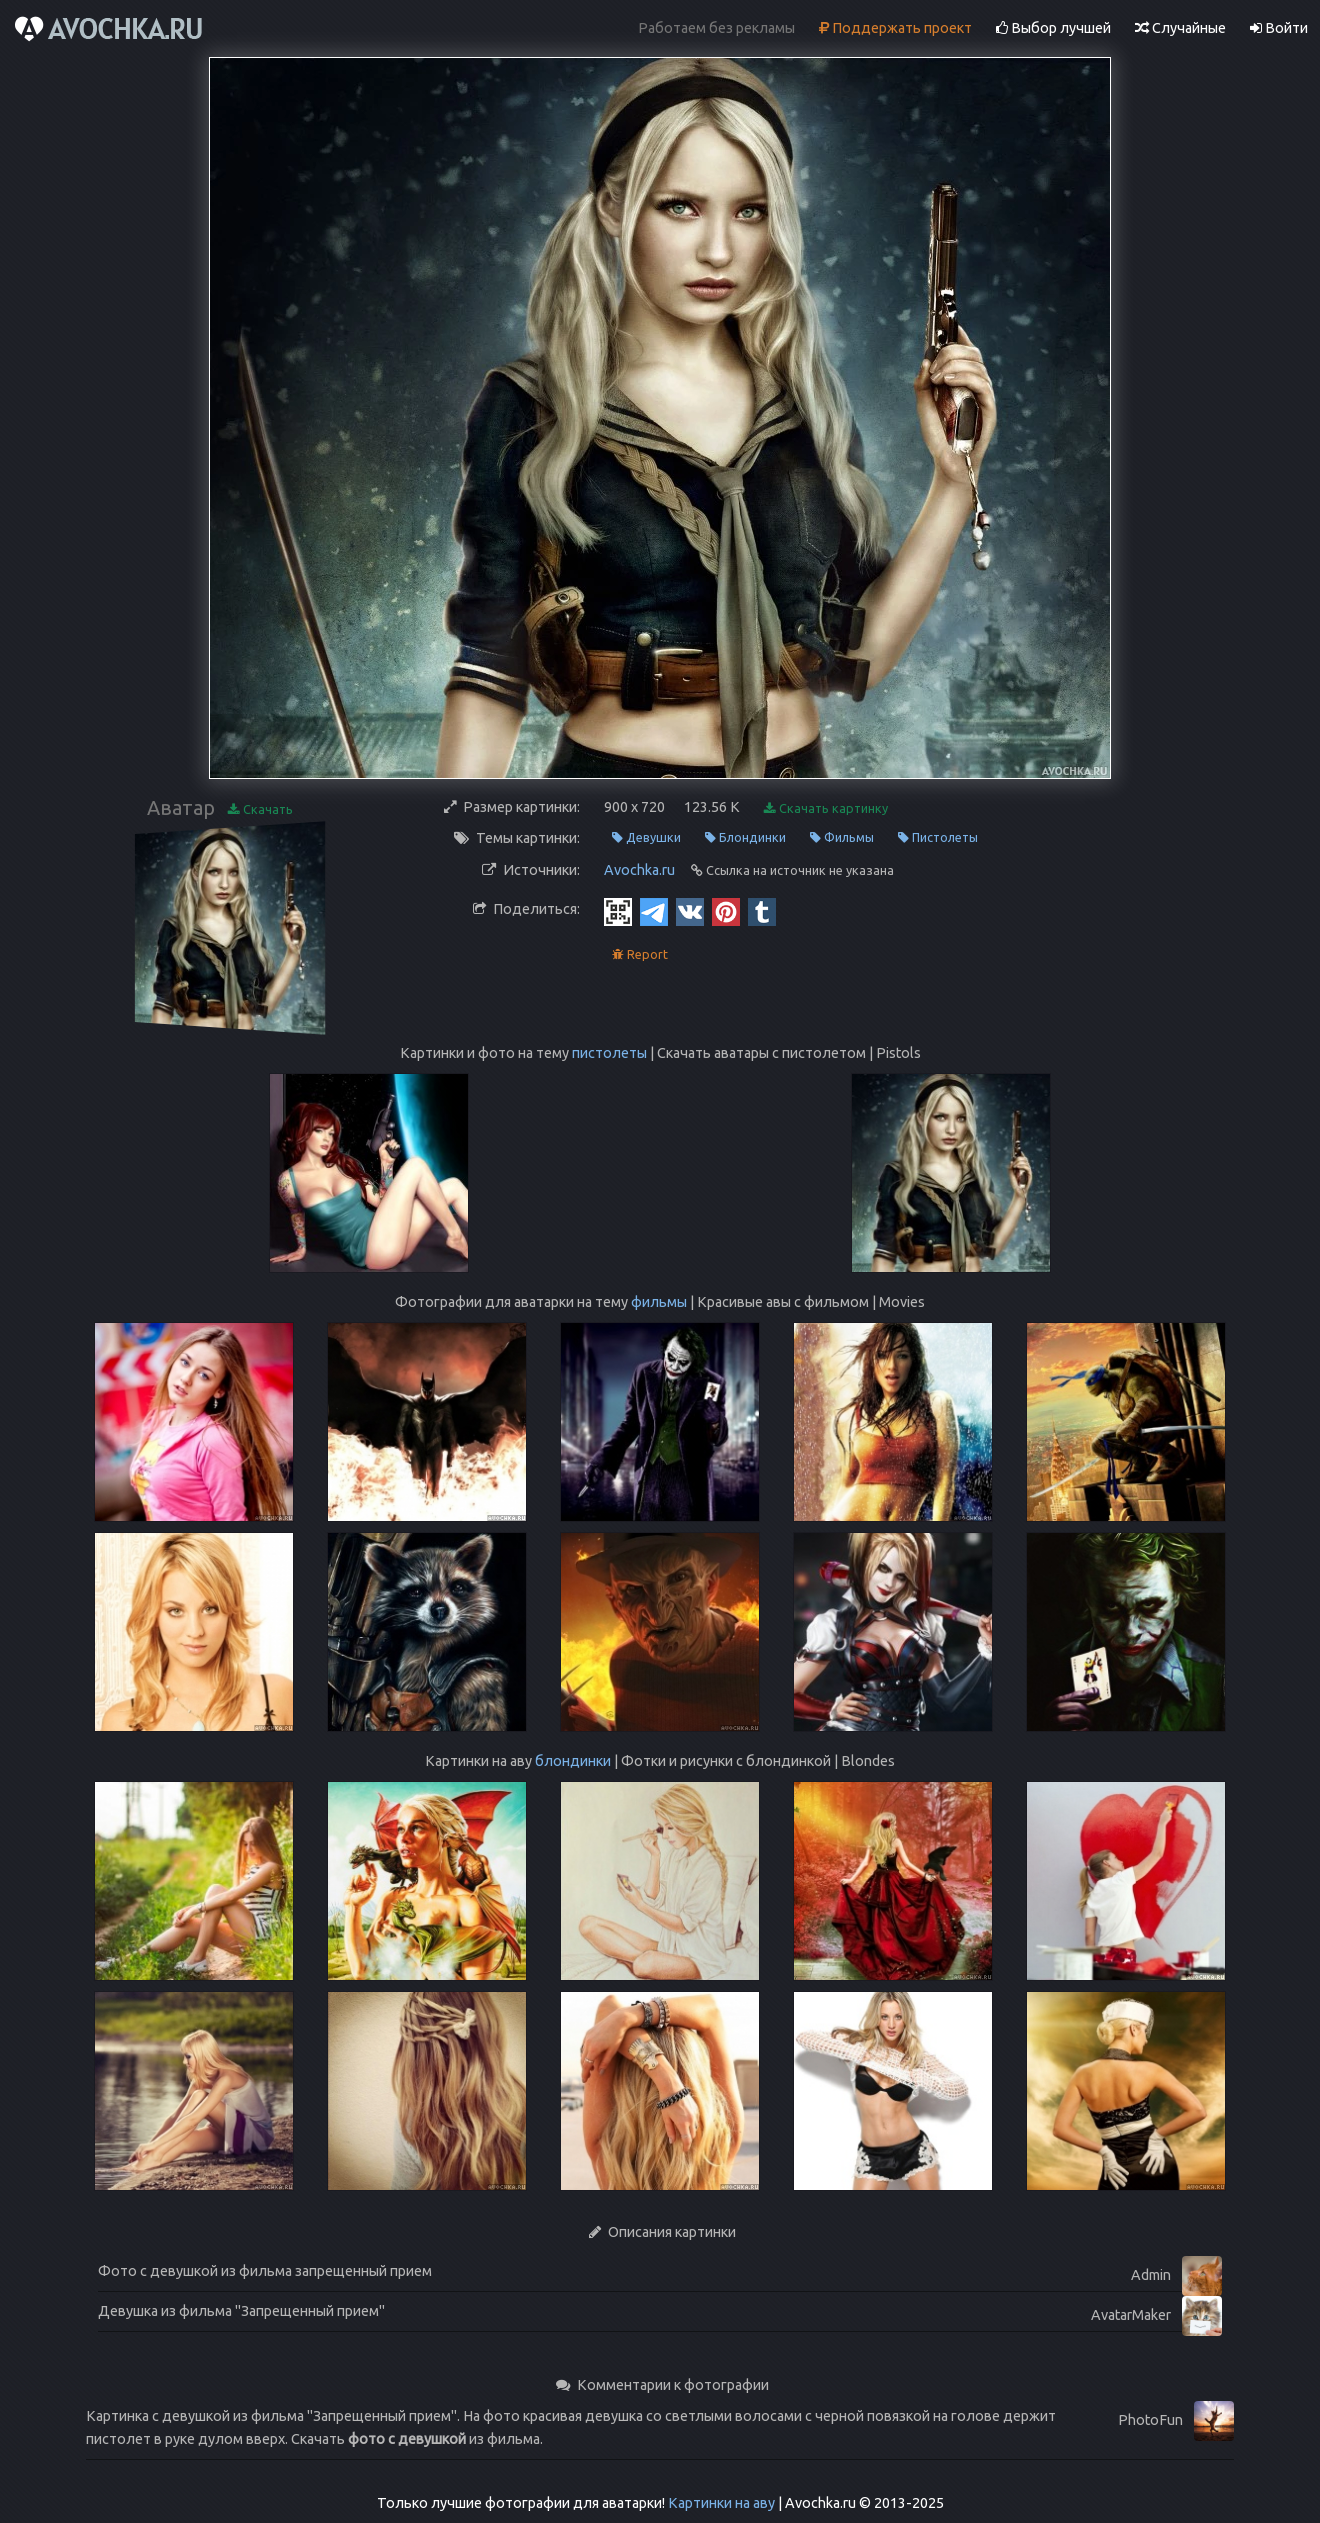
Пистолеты (938, 837)
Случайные (1180, 28)
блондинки (573, 1761)
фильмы (659, 1302)
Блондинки (745, 837)
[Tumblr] (762, 911)
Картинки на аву (721, 2503)
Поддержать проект (895, 28)
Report (640, 954)
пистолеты (609, 1053)
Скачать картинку (826, 808)
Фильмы (842, 837)
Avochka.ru (639, 870)
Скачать (260, 809)
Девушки (646, 837)
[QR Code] (618, 911)
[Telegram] (654, 911)
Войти (1279, 28)
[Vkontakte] (690, 911)
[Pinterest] (726, 911)
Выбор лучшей (1053, 28)
